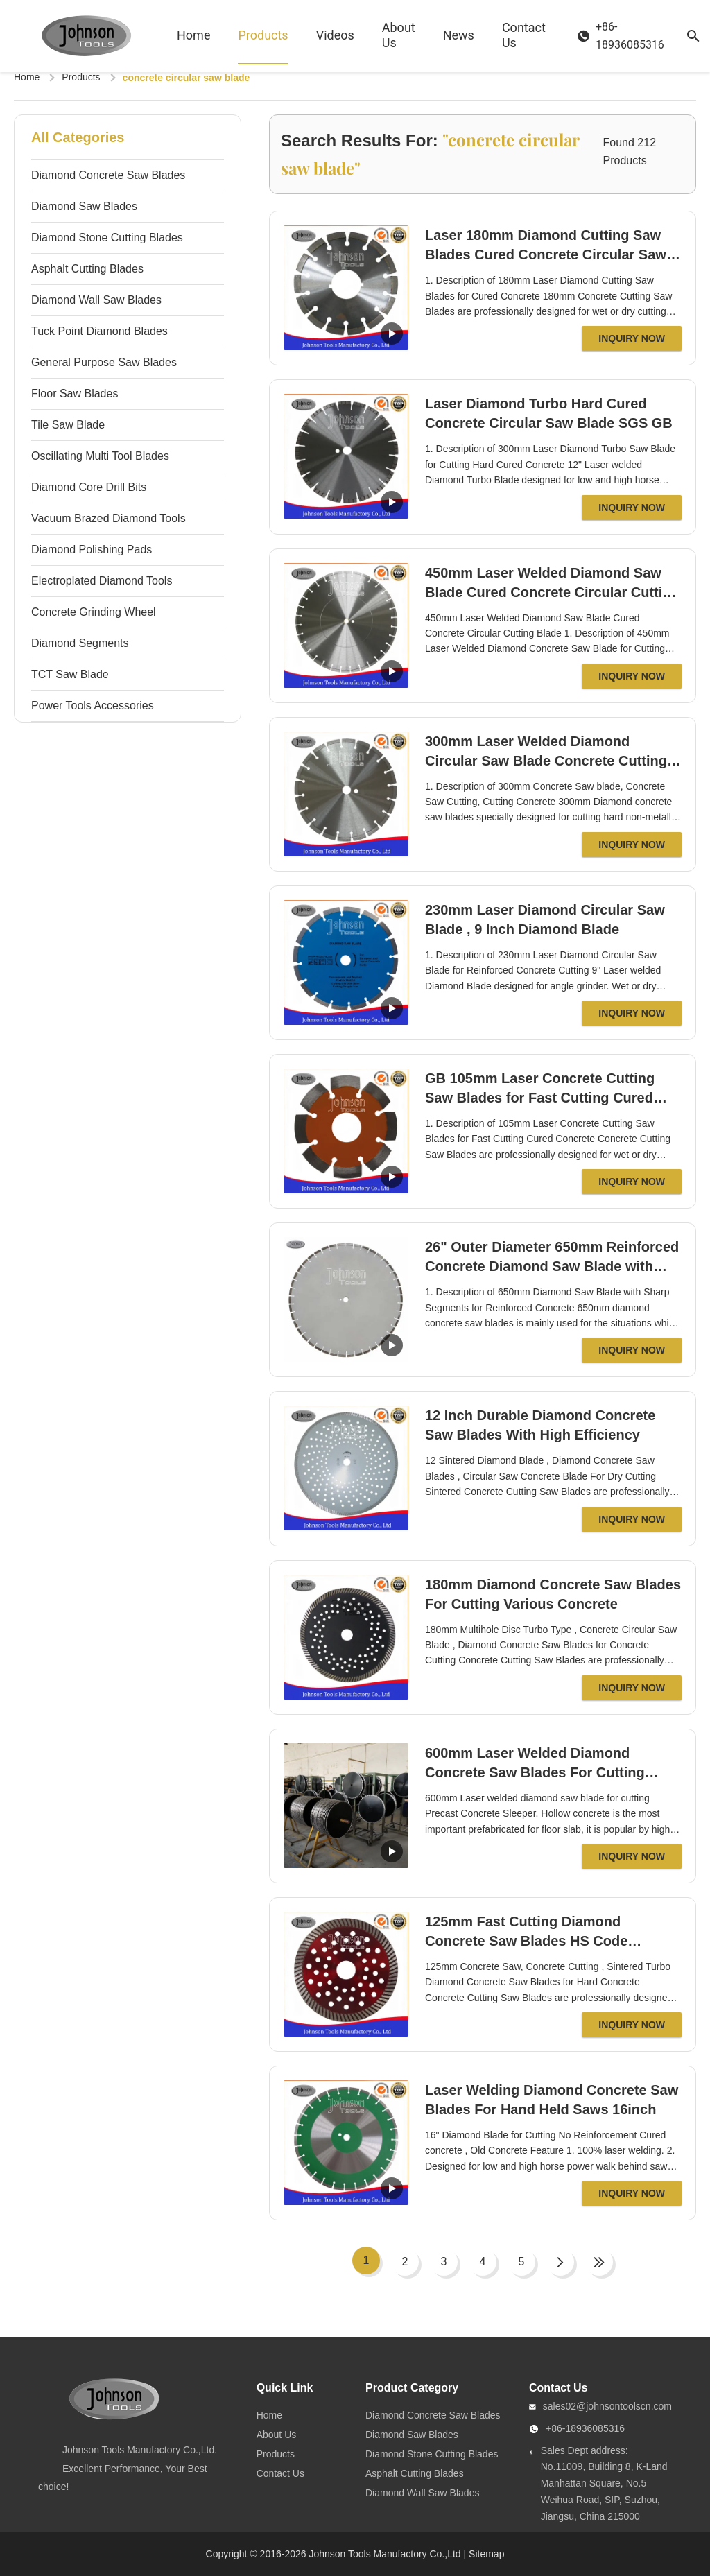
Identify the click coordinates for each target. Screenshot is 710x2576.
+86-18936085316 (585, 2428)
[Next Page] (560, 2262)
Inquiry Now (631, 338)
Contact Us (524, 35)
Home (193, 35)
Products (263, 35)
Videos (335, 35)
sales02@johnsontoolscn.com (607, 2406)
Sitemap (486, 2553)
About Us (398, 35)
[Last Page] (599, 2262)
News (458, 35)
